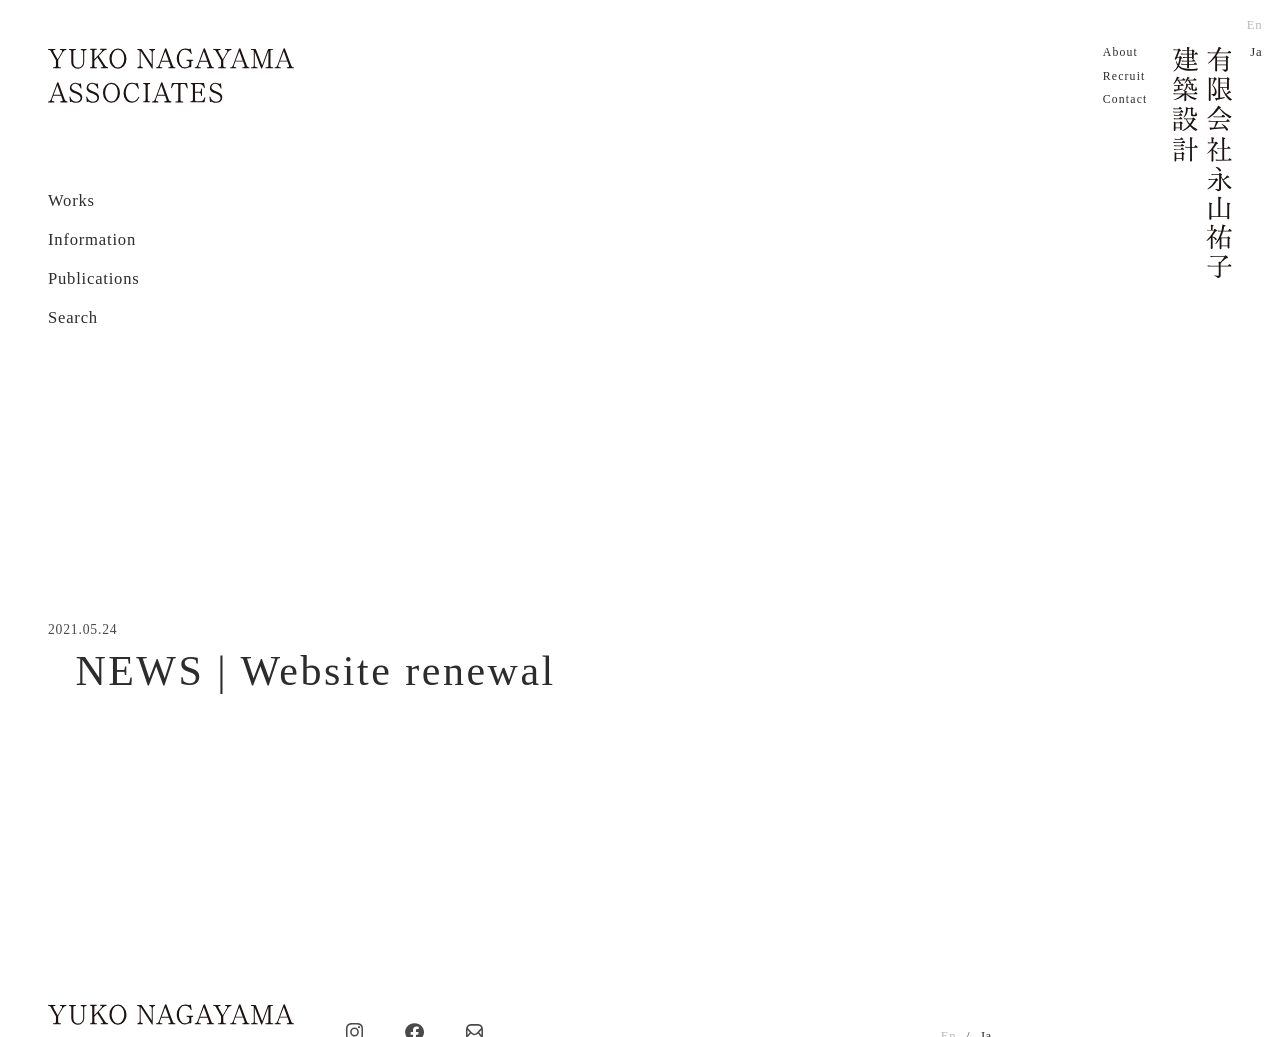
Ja (1256, 52)
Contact (1125, 99)
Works (71, 200)
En (1255, 25)
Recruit (1124, 76)
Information (92, 239)
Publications (94, 278)
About (1120, 52)
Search (73, 317)
